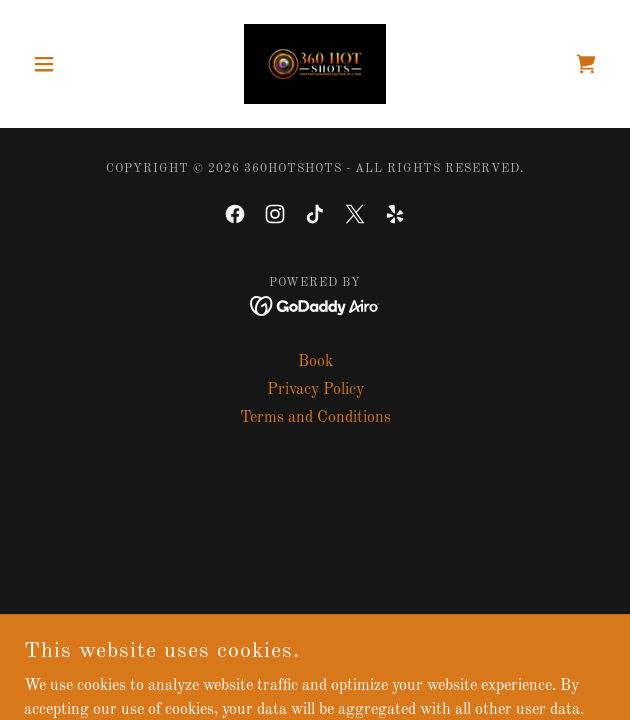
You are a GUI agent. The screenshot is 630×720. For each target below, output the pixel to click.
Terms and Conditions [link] (315, 418)
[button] (67, 64)
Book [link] (315, 362)
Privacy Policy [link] (315, 390)
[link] (315, 64)
